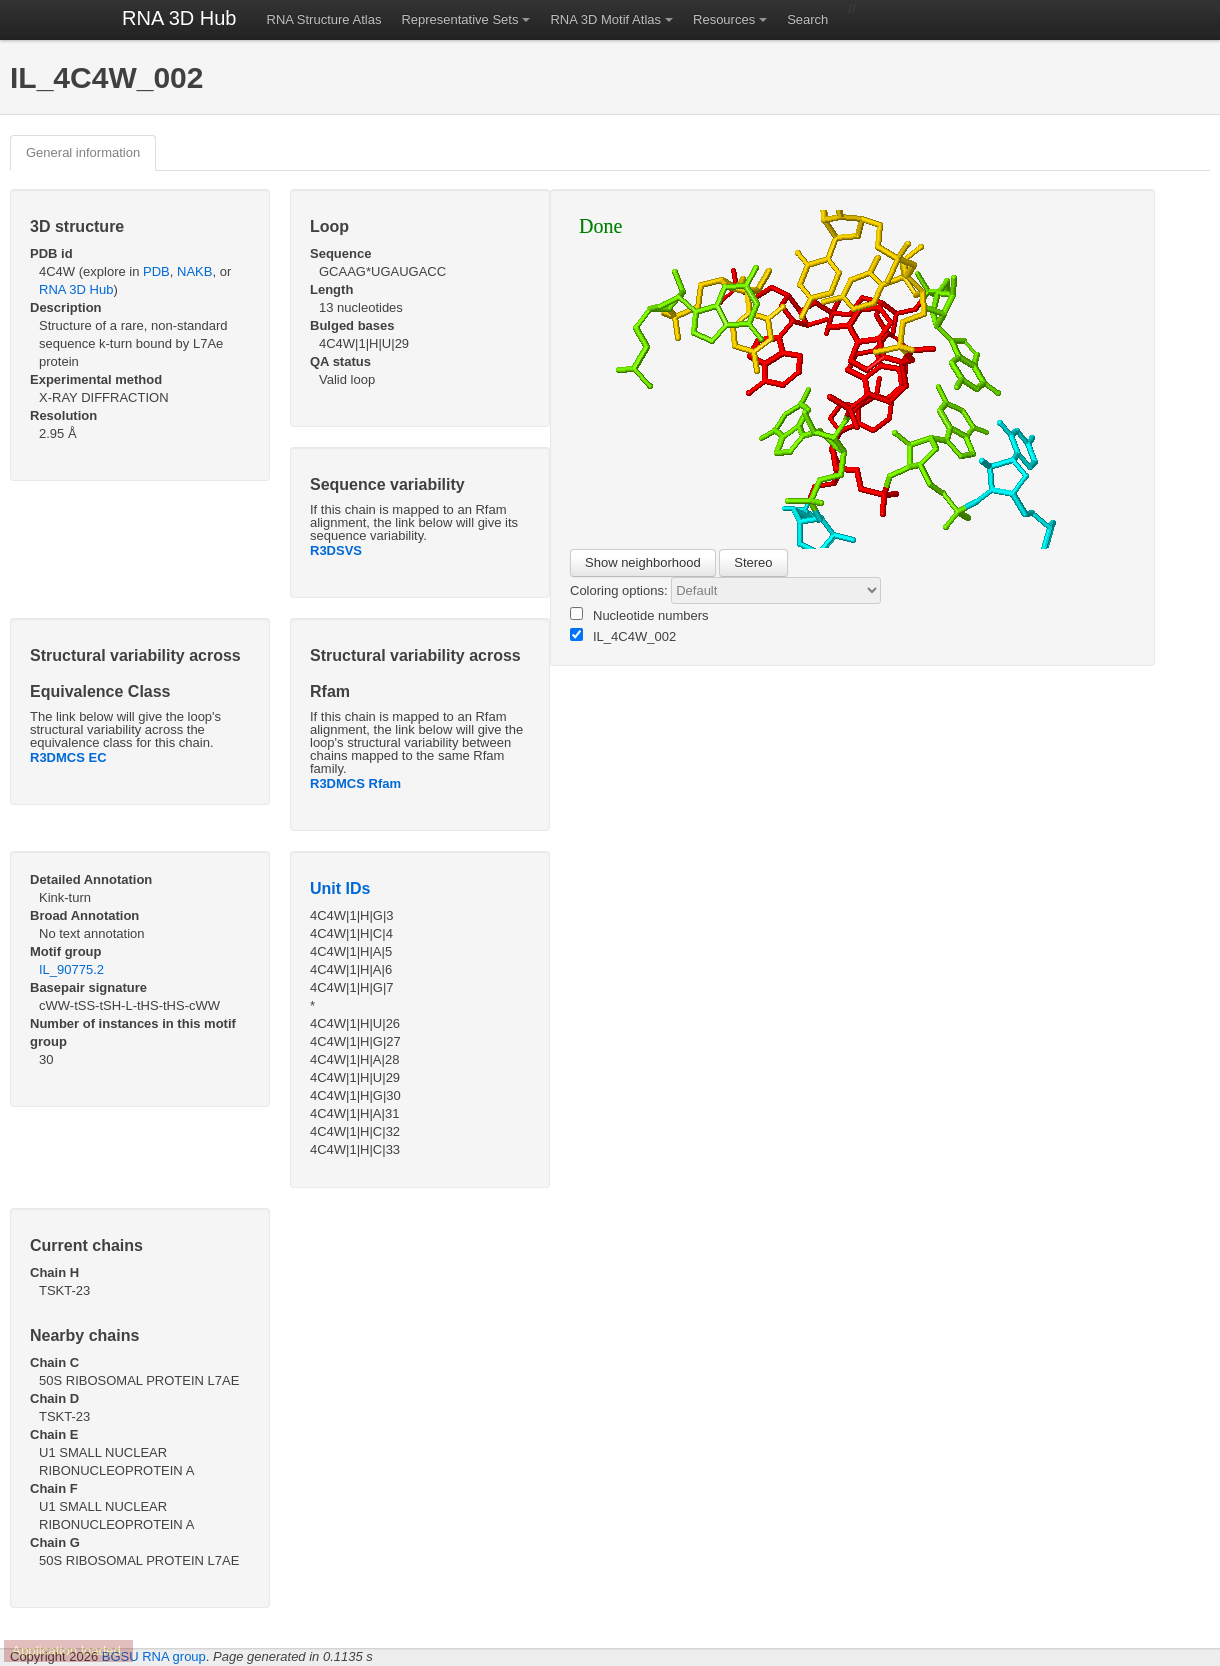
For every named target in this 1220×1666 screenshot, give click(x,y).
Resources (724, 19)
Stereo (753, 562)
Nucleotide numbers (639, 615)
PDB (156, 271)
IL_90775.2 (71, 969)
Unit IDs (340, 888)
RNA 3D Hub (179, 18)
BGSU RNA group (154, 1656)
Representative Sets (459, 19)
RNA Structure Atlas (324, 19)
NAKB (194, 271)
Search (807, 19)
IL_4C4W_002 (623, 636)
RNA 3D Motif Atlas (605, 19)
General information (83, 152)
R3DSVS (336, 550)
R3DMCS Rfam (355, 783)
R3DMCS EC (68, 757)
